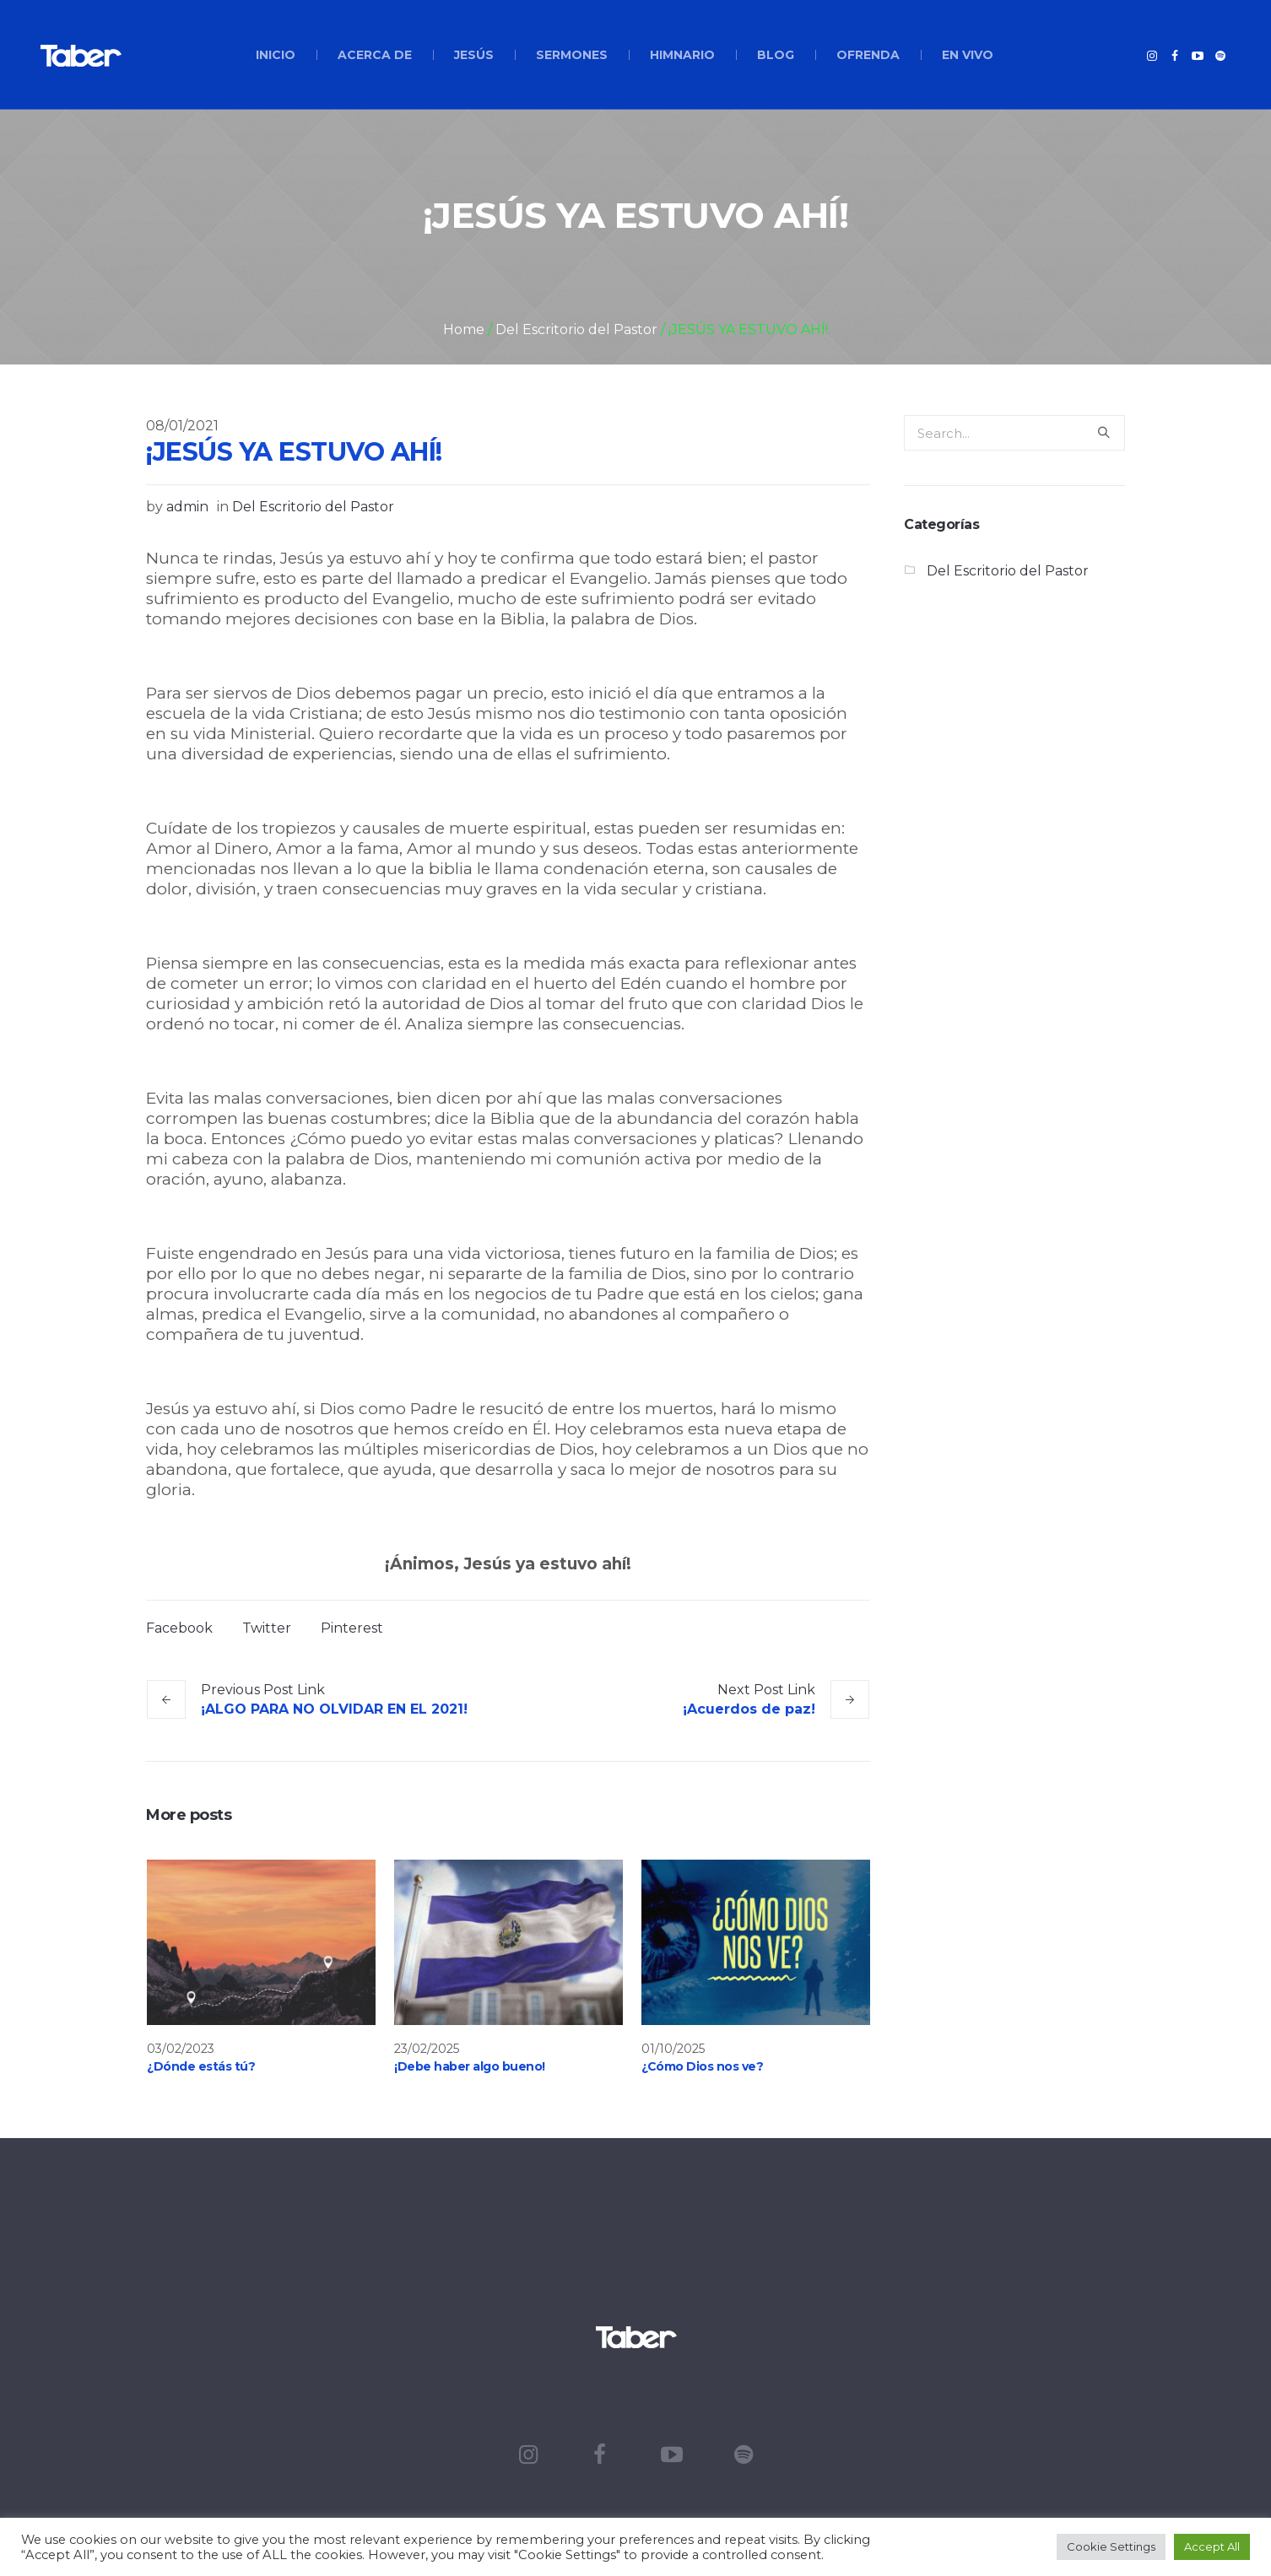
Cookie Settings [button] (1111, 2546)
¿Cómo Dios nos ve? (702, 2066)
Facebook (179, 1628)
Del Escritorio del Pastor (576, 329)
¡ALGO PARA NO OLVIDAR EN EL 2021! (334, 1709)
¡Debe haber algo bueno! (469, 2066)
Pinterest (352, 1628)
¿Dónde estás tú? (201, 2066)
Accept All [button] (1212, 2546)
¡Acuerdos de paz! (749, 1709)
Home (463, 329)
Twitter (266, 1628)
